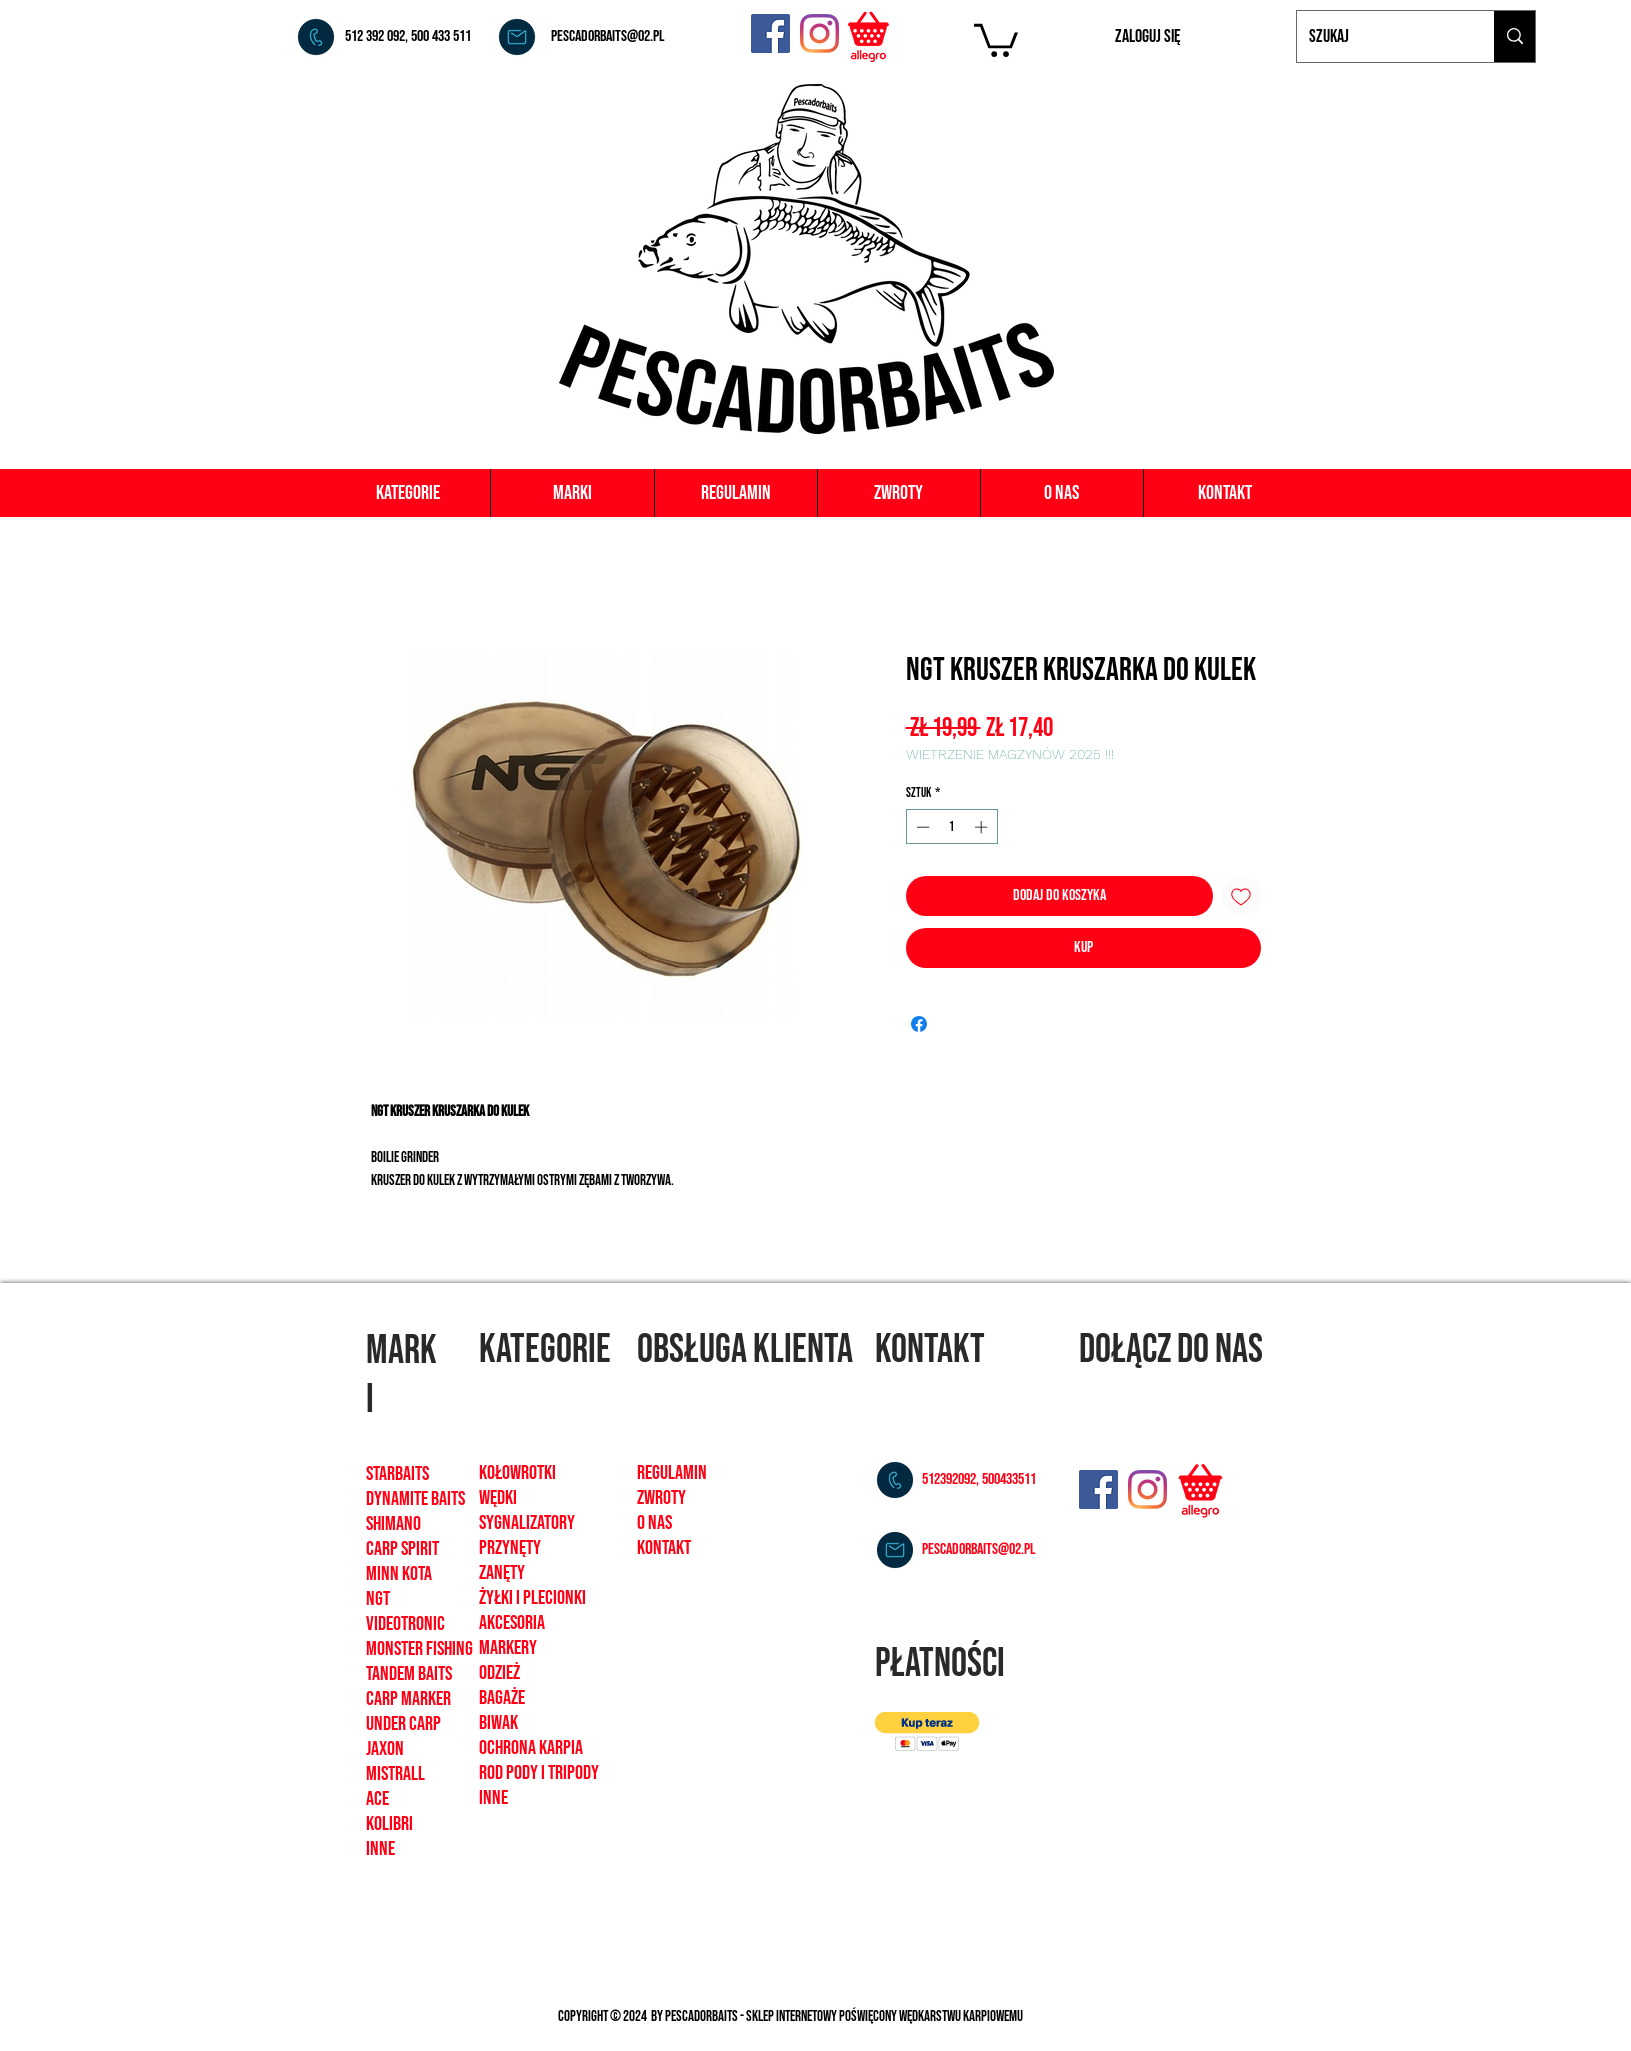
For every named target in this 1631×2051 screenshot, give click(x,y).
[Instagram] (819, 33)
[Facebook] (770, 33)
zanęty (502, 1573)
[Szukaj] (1380, 36)
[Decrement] (921, 827)
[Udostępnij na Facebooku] (919, 1024)
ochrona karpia (531, 1748)
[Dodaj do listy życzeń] (1241, 896)
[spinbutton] (951, 827)
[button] (996, 38)
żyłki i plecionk (530, 1598)
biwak (498, 1723)
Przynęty (510, 1548)
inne (493, 1798)
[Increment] (983, 827)
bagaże (502, 1698)
